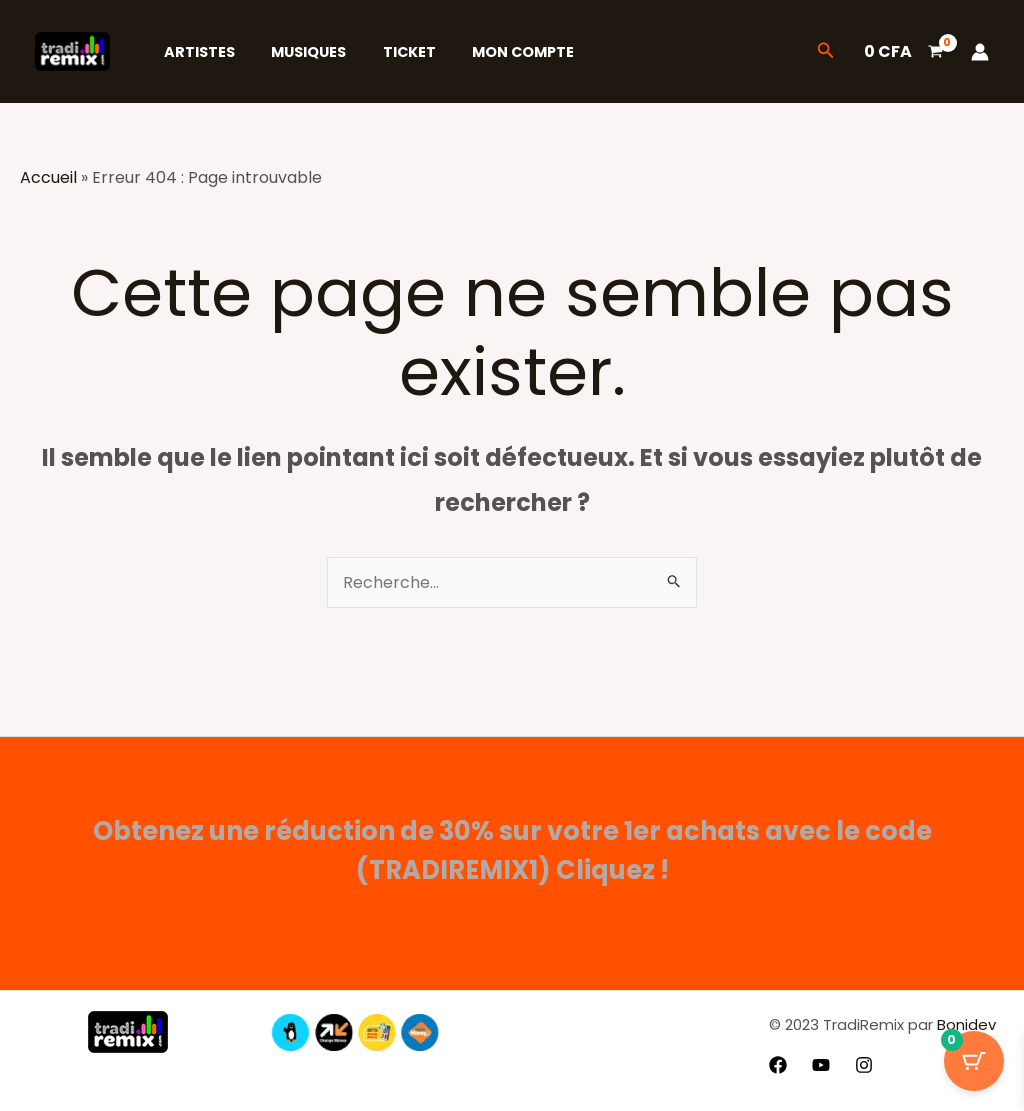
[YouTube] (821, 1065)
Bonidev (964, 1024)
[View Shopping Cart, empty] (903, 52)
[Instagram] (864, 1065)
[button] (826, 52)
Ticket (390, 52)
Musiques (297, 52)
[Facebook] (778, 1065)
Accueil (48, 177)
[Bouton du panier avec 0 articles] (974, 1061)
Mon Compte (497, 52)
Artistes (195, 52)
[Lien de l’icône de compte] (980, 52)
